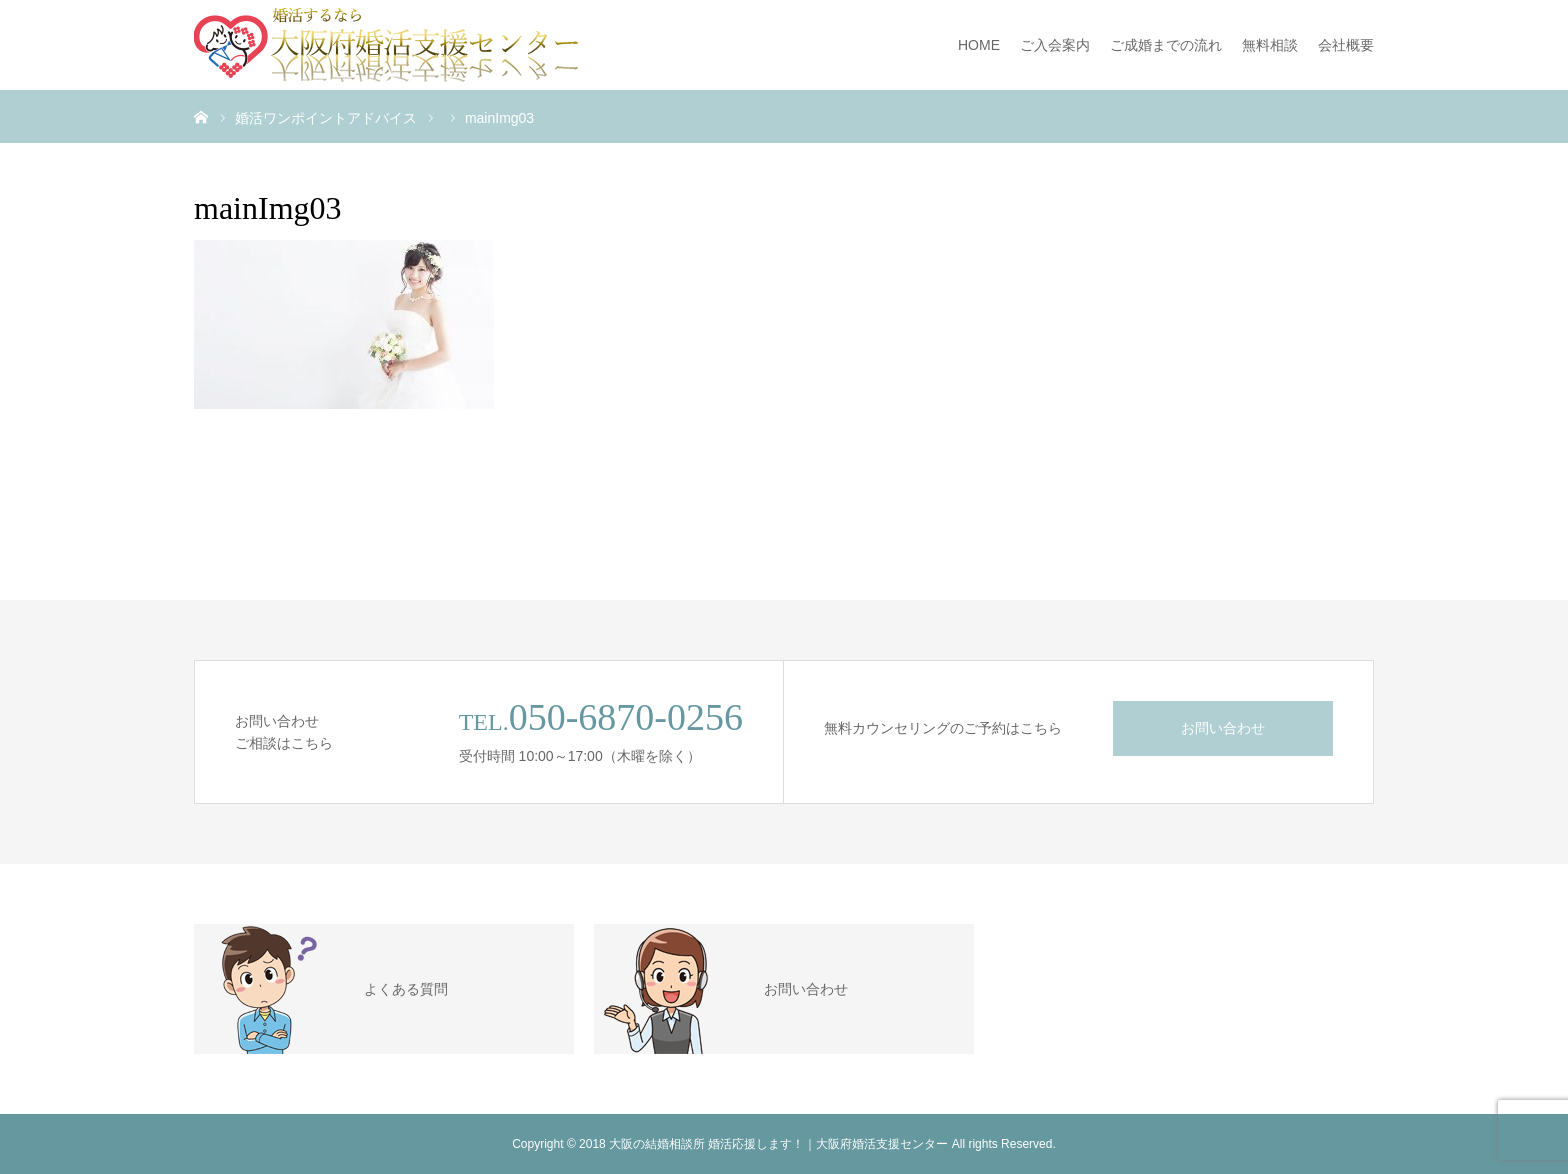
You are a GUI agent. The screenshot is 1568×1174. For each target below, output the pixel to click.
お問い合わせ (1223, 728)
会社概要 (1346, 45)
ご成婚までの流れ (1166, 45)
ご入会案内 (1055, 45)
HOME (979, 45)
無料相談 (1270, 45)
